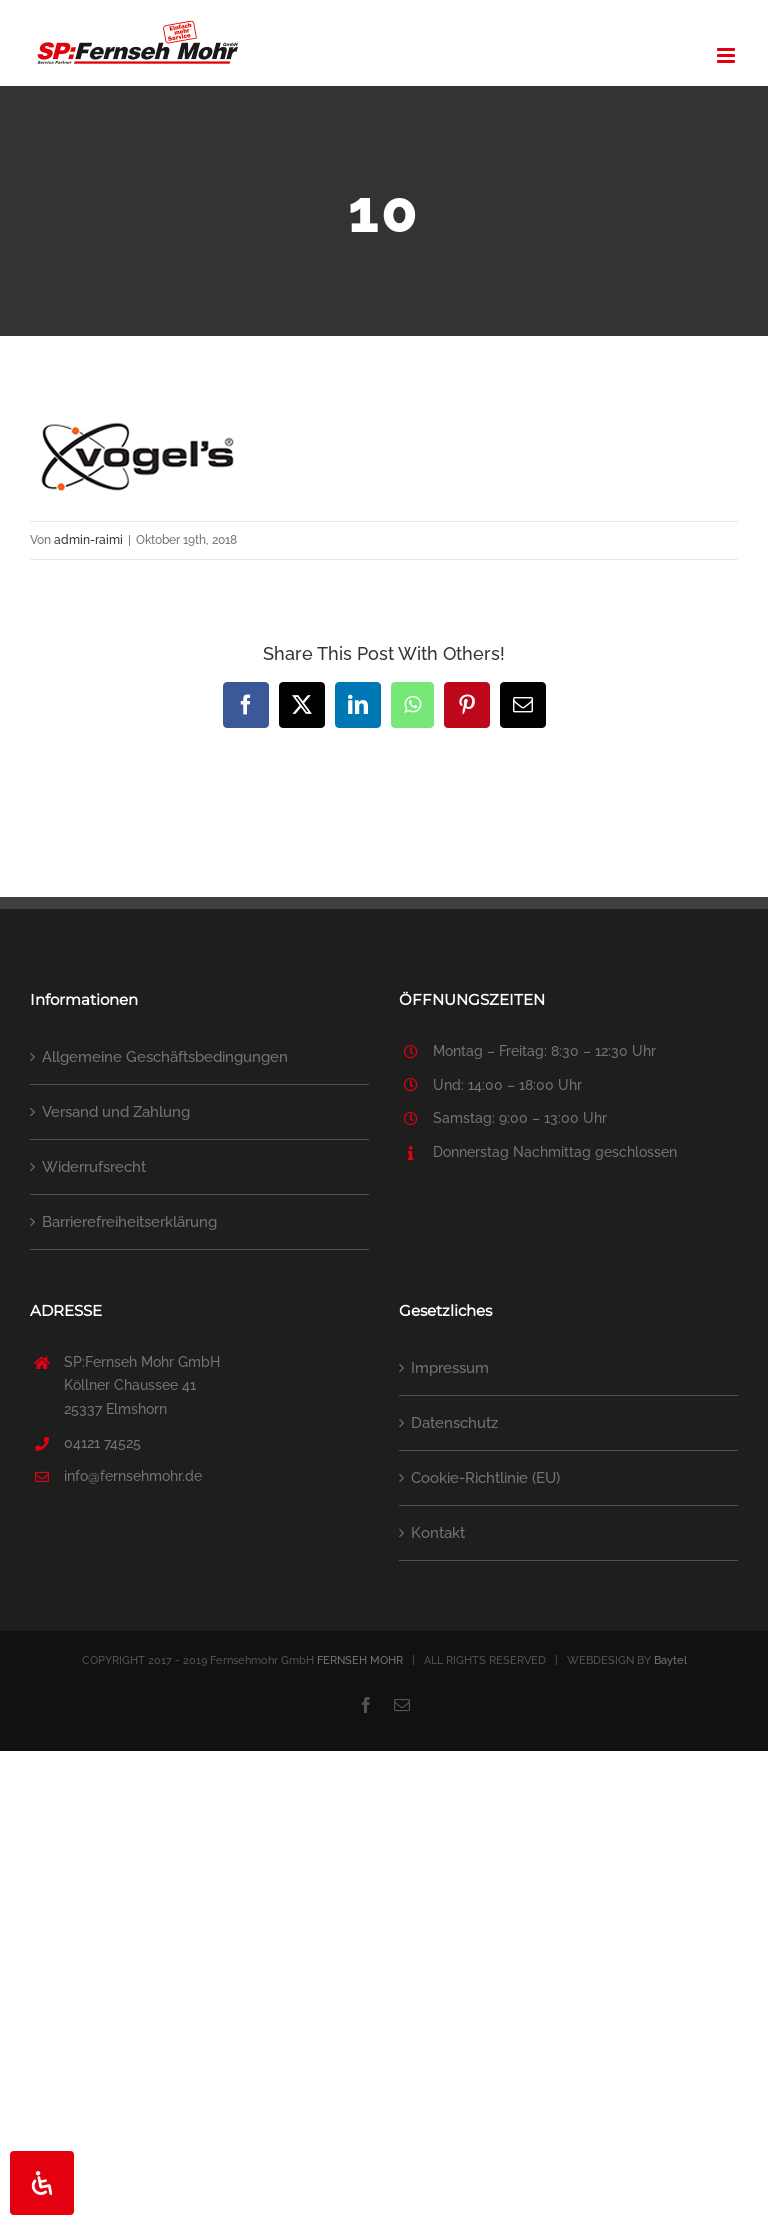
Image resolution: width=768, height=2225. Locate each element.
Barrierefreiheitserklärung (129, 1222)
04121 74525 (102, 1443)
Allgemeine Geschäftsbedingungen (165, 1057)
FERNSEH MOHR (360, 1660)
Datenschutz (454, 1423)
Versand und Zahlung (116, 1112)
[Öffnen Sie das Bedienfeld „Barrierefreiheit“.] (42, 2183)
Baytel (670, 1660)
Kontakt (438, 1533)
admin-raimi (88, 540)
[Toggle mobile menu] (727, 55)
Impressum (450, 1368)
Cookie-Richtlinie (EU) (485, 1478)
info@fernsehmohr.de (133, 1476)
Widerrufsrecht (94, 1167)
